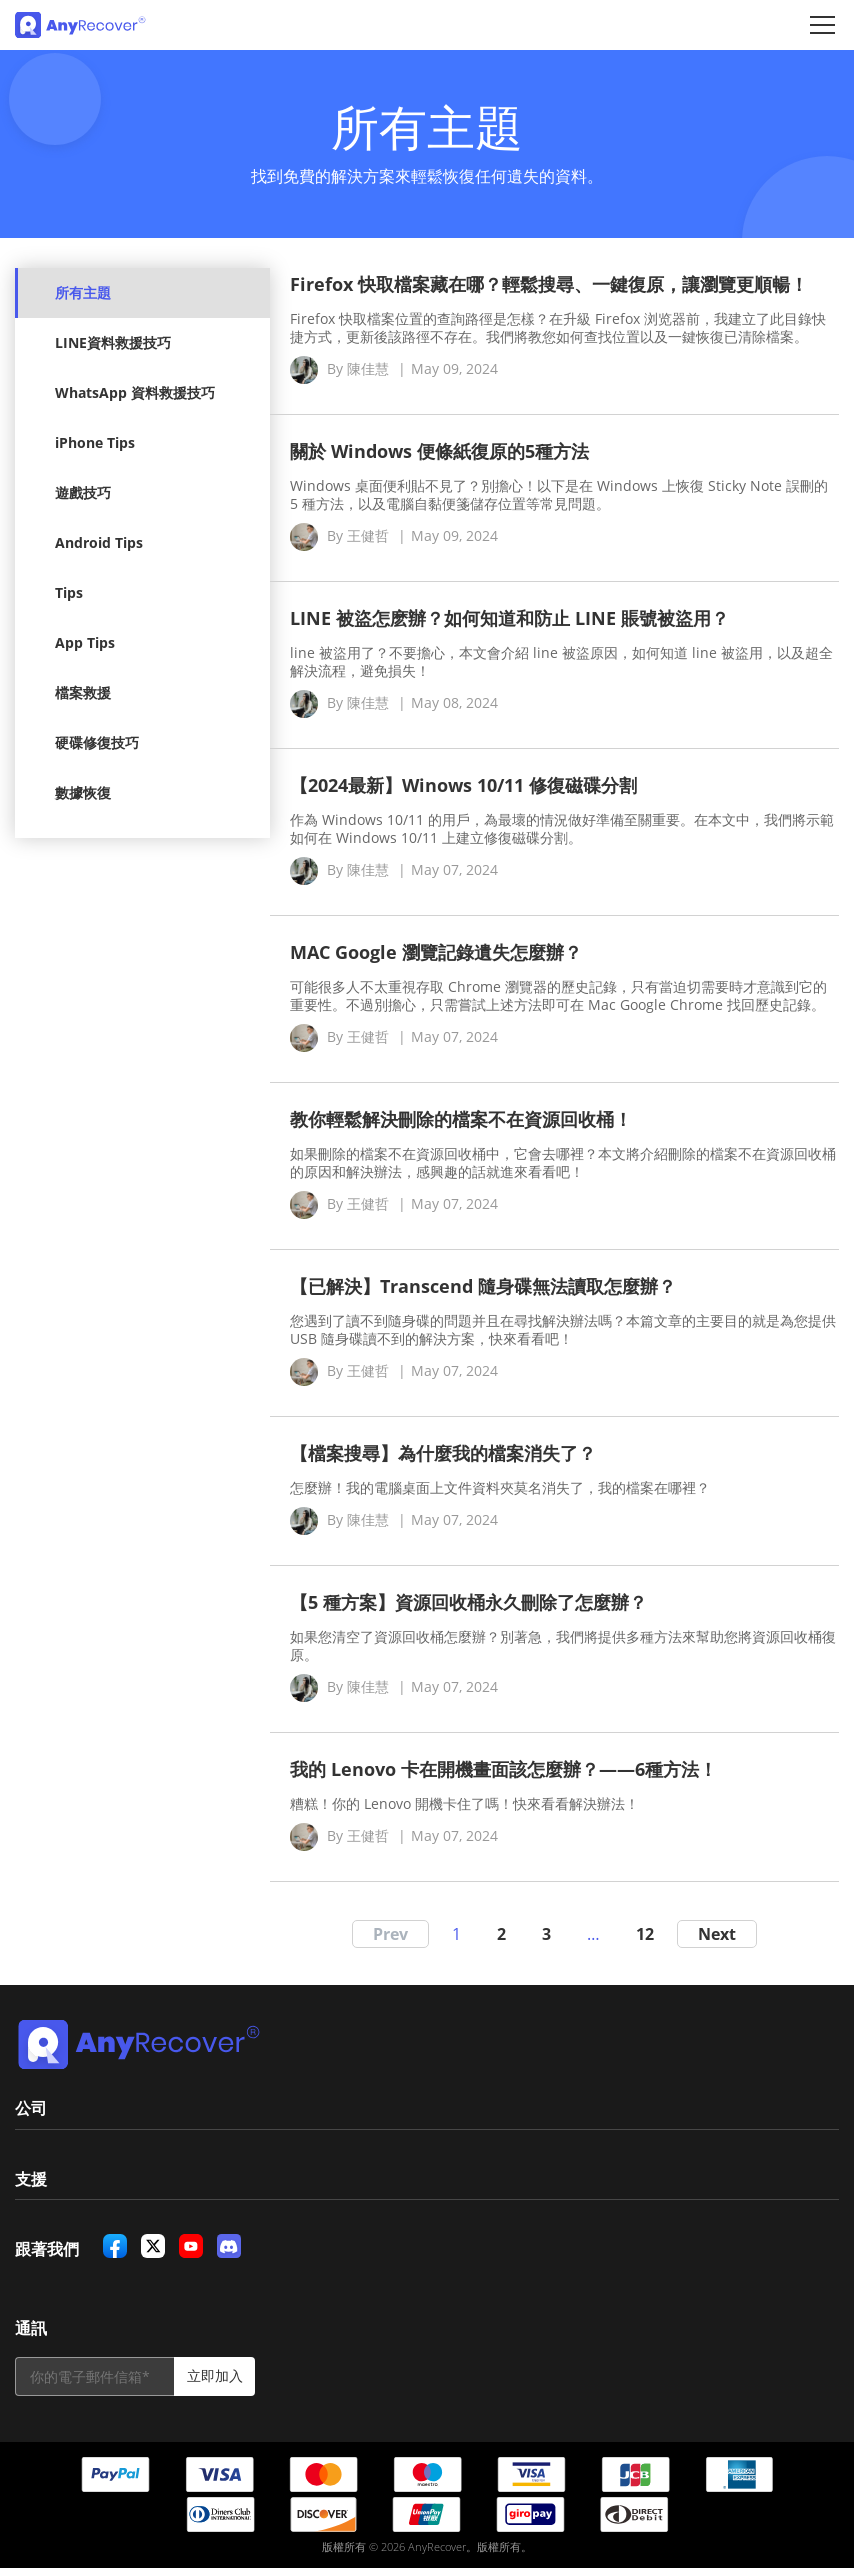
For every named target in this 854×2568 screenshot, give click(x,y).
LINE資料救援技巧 (113, 342)
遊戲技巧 (83, 492)
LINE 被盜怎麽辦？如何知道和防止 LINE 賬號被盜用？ (509, 618)
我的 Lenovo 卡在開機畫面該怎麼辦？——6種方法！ (503, 1769)
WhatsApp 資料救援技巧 (135, 392)
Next (717, 1934)
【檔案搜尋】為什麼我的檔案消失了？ (443, 1453)
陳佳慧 (368, 368)
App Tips (85, 642)
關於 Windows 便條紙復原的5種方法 (439, 451)
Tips (69, 592)
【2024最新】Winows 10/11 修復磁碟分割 (463, 785)
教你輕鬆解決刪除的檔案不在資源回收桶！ (461, 1119)
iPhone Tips (95, 442)
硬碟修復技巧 (97, 742)
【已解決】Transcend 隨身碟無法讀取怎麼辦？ (483, 1286)
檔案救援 (83, 692)
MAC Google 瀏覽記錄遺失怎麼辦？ (436, 952)
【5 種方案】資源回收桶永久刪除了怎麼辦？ (468, 1602)
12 (645, 1934)
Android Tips (99, 542)
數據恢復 (83, 792)
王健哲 (368, 535)
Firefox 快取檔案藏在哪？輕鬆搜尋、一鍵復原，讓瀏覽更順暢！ (549, 284)
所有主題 (83, 292)
